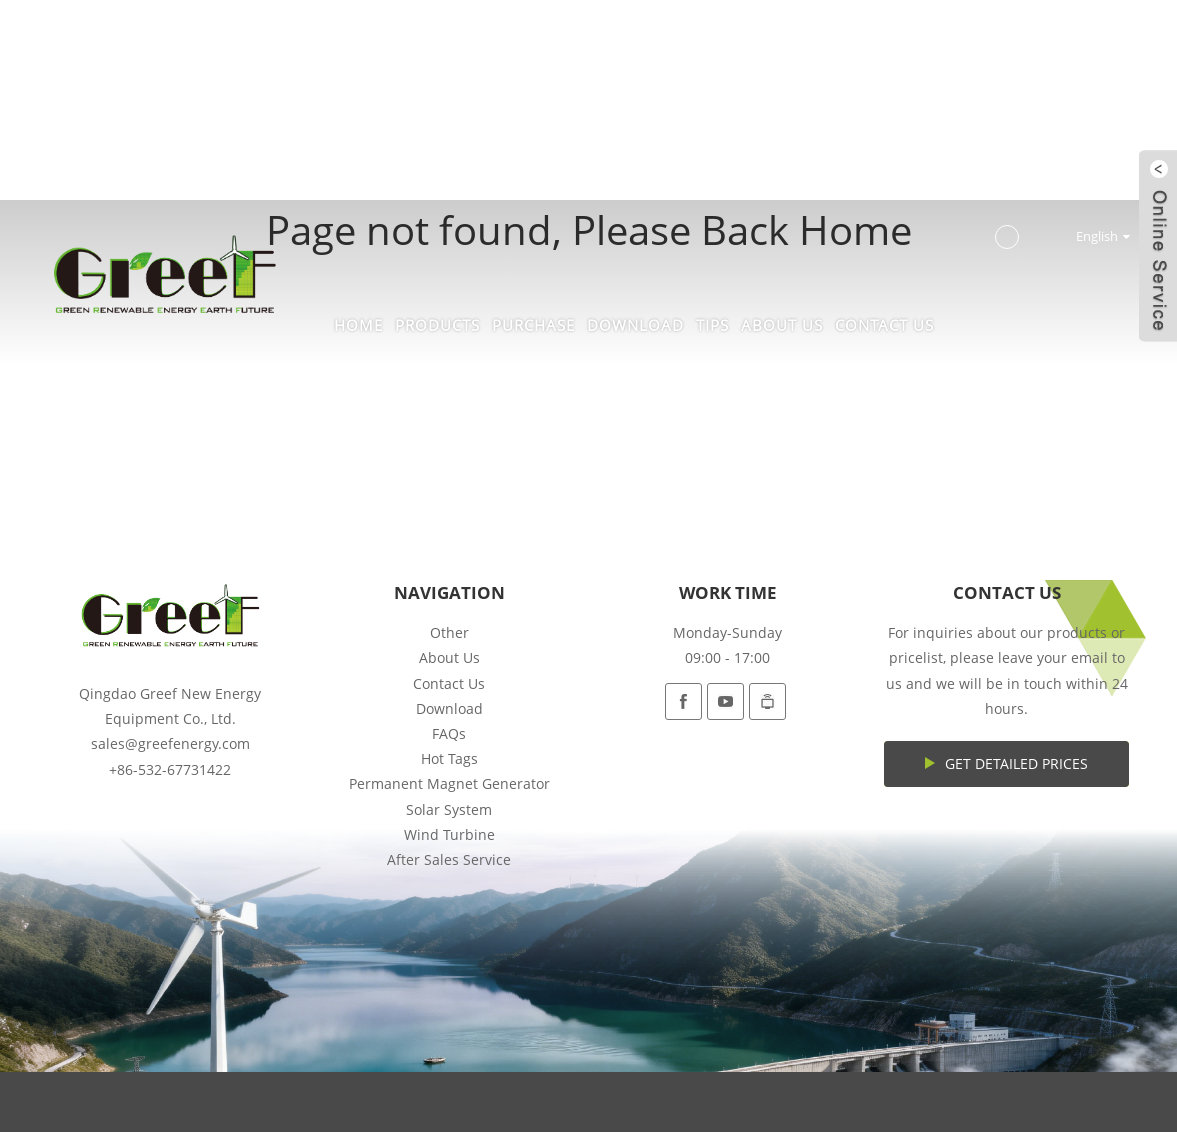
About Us (782, 325)
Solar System (449, 809)
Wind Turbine (449, 834)
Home (358, 325)
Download (635, 325)
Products (437, 325)
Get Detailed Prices (1016, 763)
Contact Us (884, 325)
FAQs (449, 733)
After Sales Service (449, 859)
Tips (712, 325)
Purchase (533, 325)
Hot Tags (449, 758)
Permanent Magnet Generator (449, 783)
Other (449, 632)
